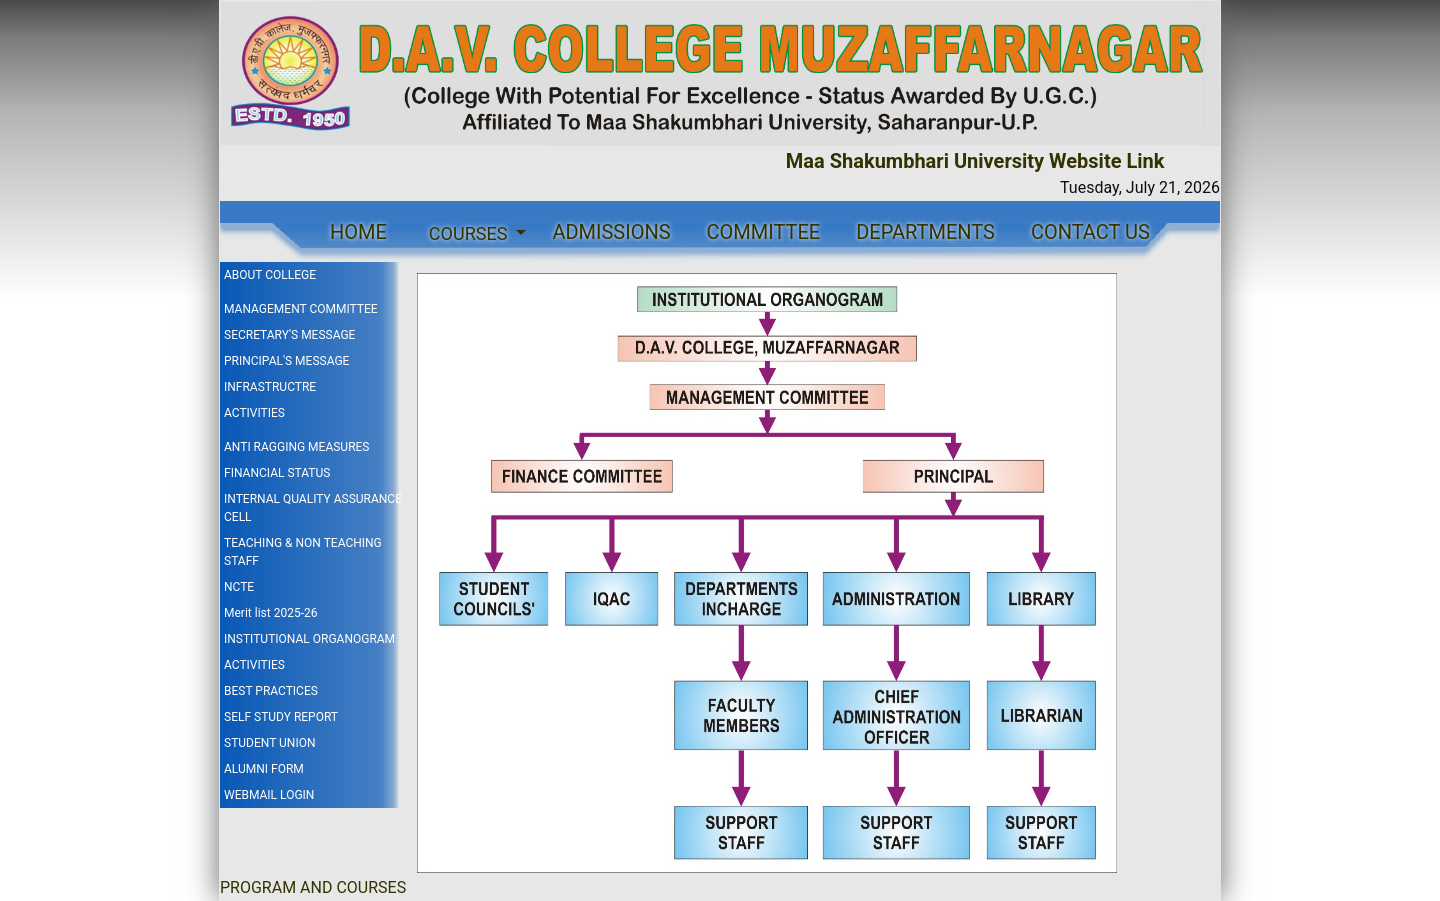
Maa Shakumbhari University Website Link (980, 161)
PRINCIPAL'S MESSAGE (286, 361)
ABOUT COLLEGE (270, 275)
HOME (358, 232)
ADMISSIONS (611, 232)
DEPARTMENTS (925, 232)
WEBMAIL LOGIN (269, 795)
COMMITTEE (764, 232)
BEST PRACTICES (271, 691)
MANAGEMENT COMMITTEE (301, 309)
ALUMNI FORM (264, 769)
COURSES (470, 233)
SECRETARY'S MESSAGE (289, 335)
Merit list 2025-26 (270, 613)
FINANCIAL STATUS (277, 473)
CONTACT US (1090, 232)
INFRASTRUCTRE (270, 387)
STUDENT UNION (269, 743)
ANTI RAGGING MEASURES (296, 447)
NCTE (239, 587)
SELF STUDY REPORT (281, 717)
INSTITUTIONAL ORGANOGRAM (309, 639)
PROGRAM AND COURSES (313, 887)
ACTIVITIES (254, 413)
